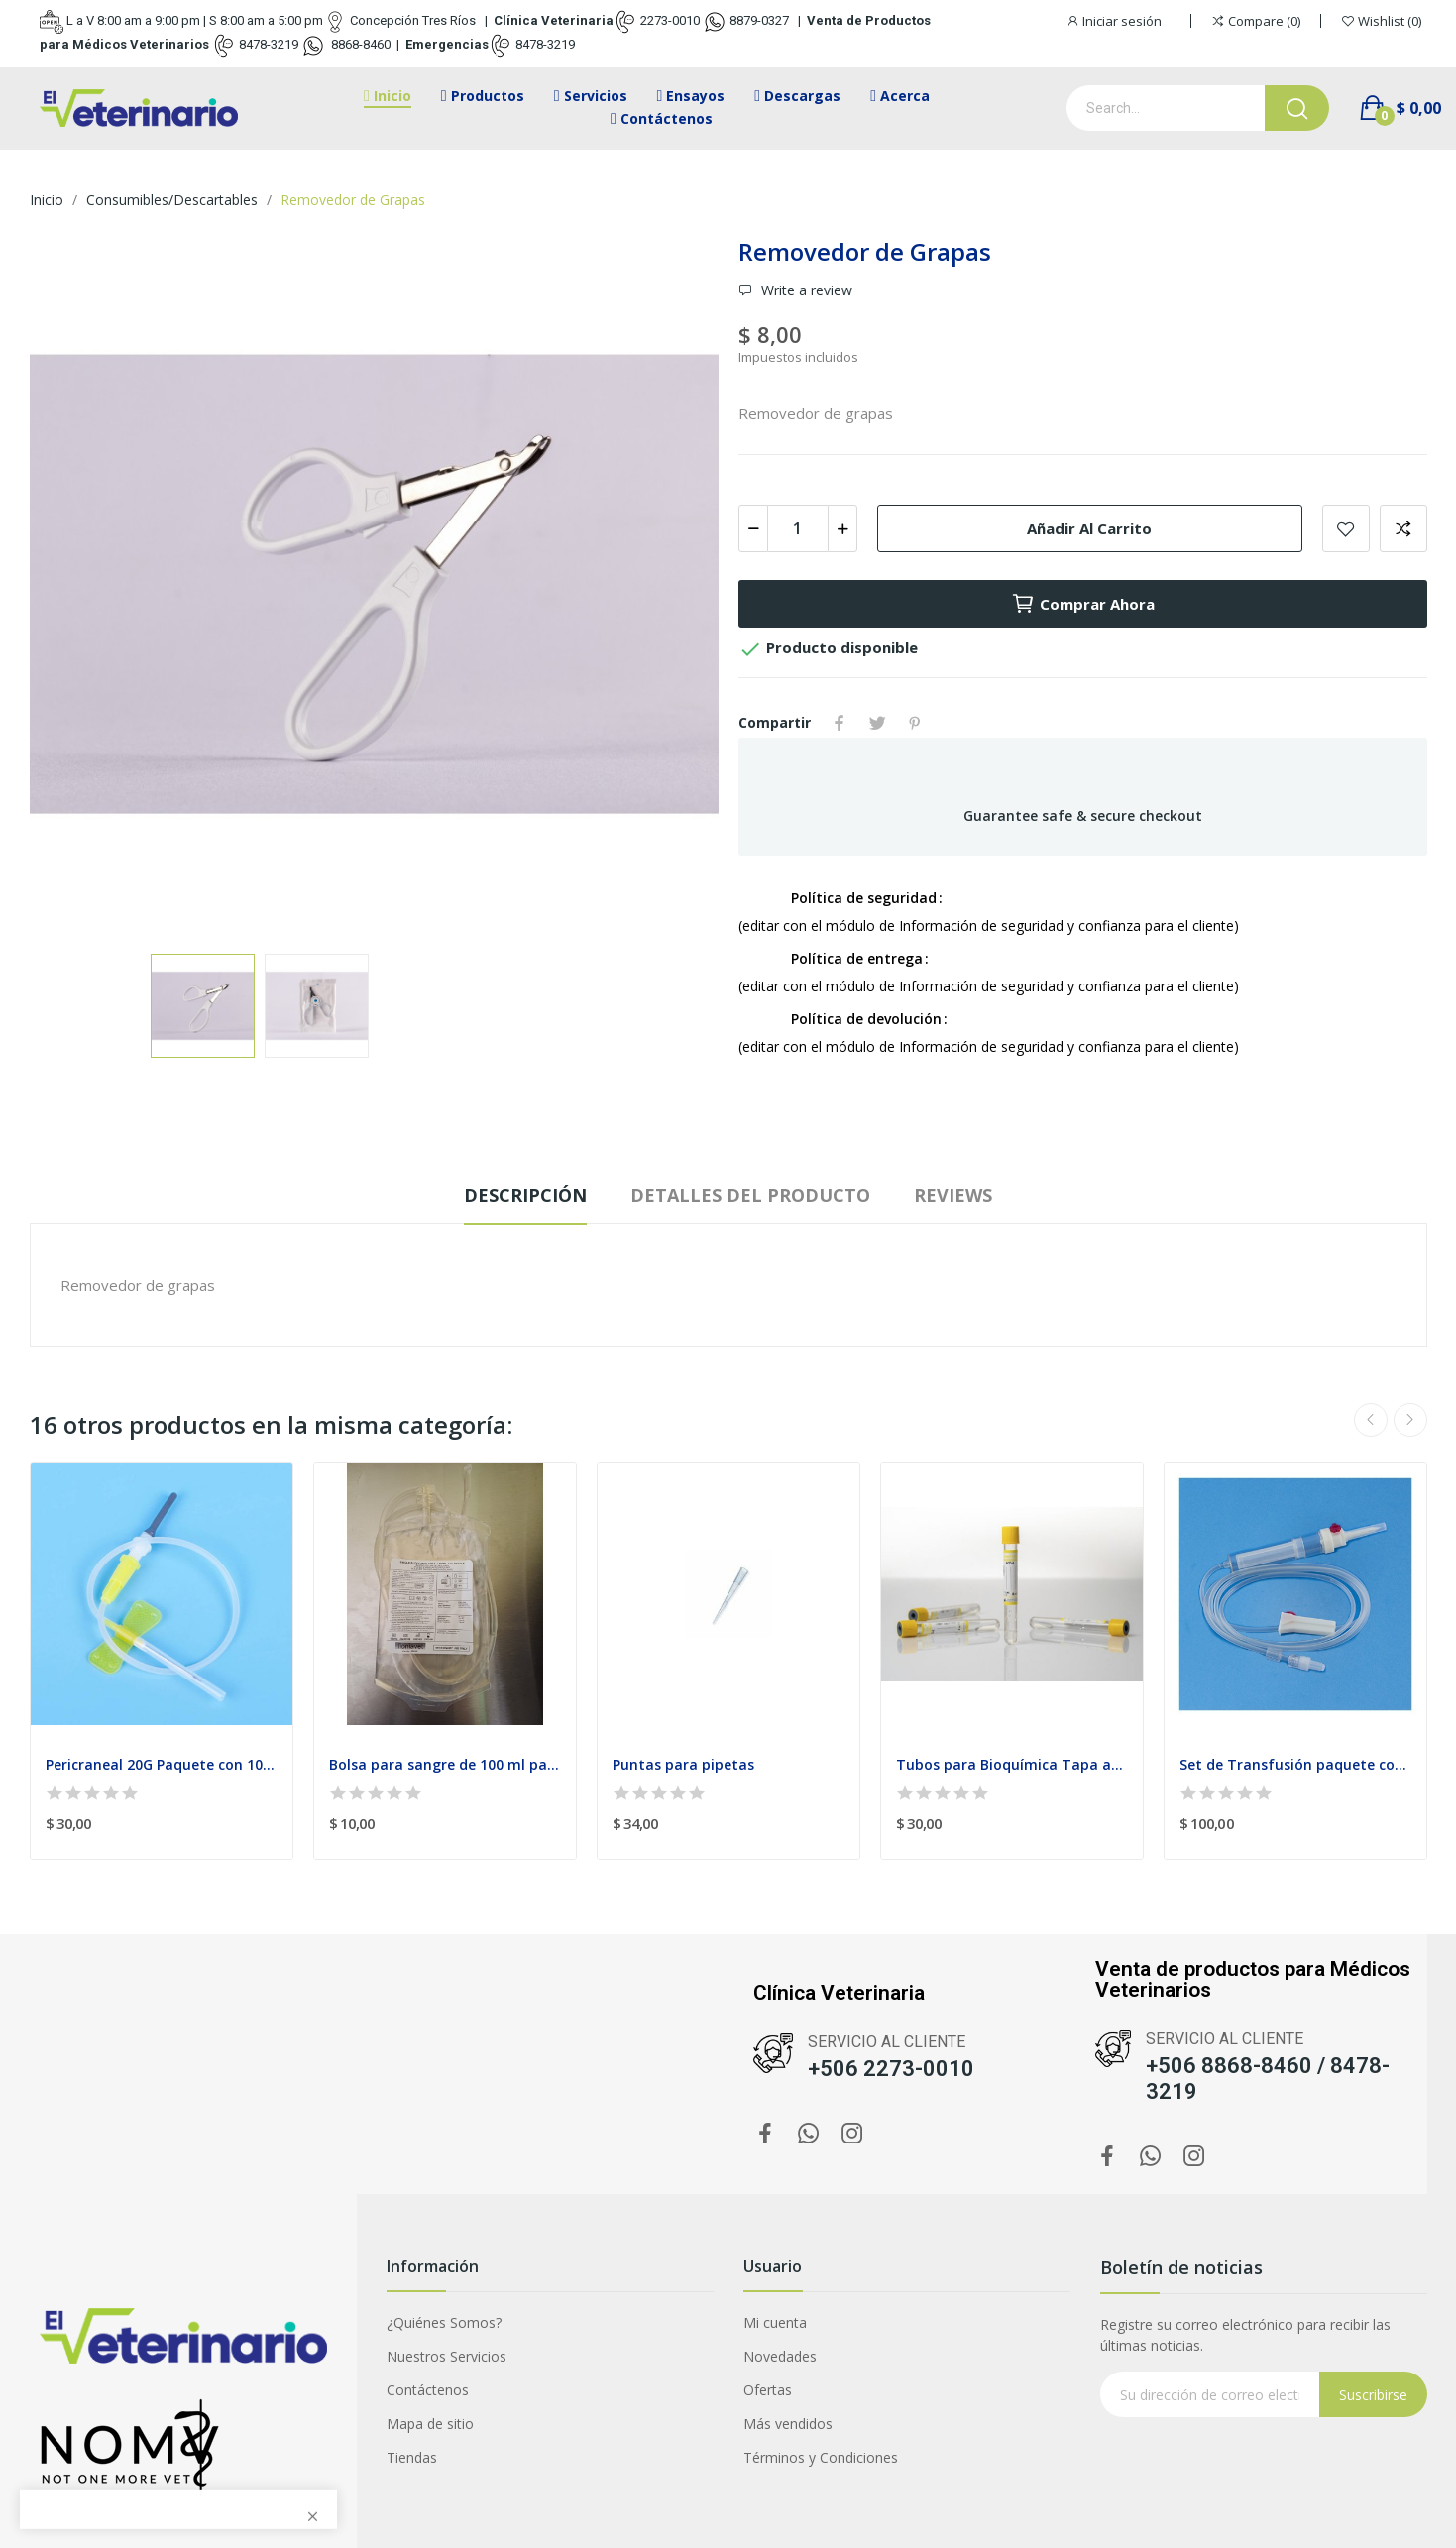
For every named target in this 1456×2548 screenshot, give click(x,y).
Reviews (953, 1195)
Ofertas (767, 2389)
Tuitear (877, 723)
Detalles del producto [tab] (750, 1195)
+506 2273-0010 (891, 2068)
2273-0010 (670, 20)
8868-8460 (359, 44)
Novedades (780, 2356)
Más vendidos (788, 2423)
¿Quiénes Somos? (444, 2322)
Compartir (839, 723)
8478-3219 (268, 44)
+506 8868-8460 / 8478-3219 (1268, 2078)
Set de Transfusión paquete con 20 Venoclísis (1295, 1764)
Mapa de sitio (430, 2423)
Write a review (804, 290)
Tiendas (412, 2457)
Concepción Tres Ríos (413, 20)
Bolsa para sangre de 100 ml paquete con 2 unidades (445, 1764)
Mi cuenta (775, 2322)
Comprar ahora (1083, 604)
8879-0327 (759, 20)
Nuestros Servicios (446, 2356)
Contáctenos (428, 2389)
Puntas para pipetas (683, 1764)
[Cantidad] (798, 528)
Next (1410, 1420)
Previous (1371, 1420)
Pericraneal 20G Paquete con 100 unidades (162, 1764)
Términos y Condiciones (820, 2457)
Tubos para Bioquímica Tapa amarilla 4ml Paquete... (1012, 1764)
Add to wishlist (1346, 528)
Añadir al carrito (1089, 528)
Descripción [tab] (525, 1195)
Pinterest (915, 723)
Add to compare (1403, 528)
